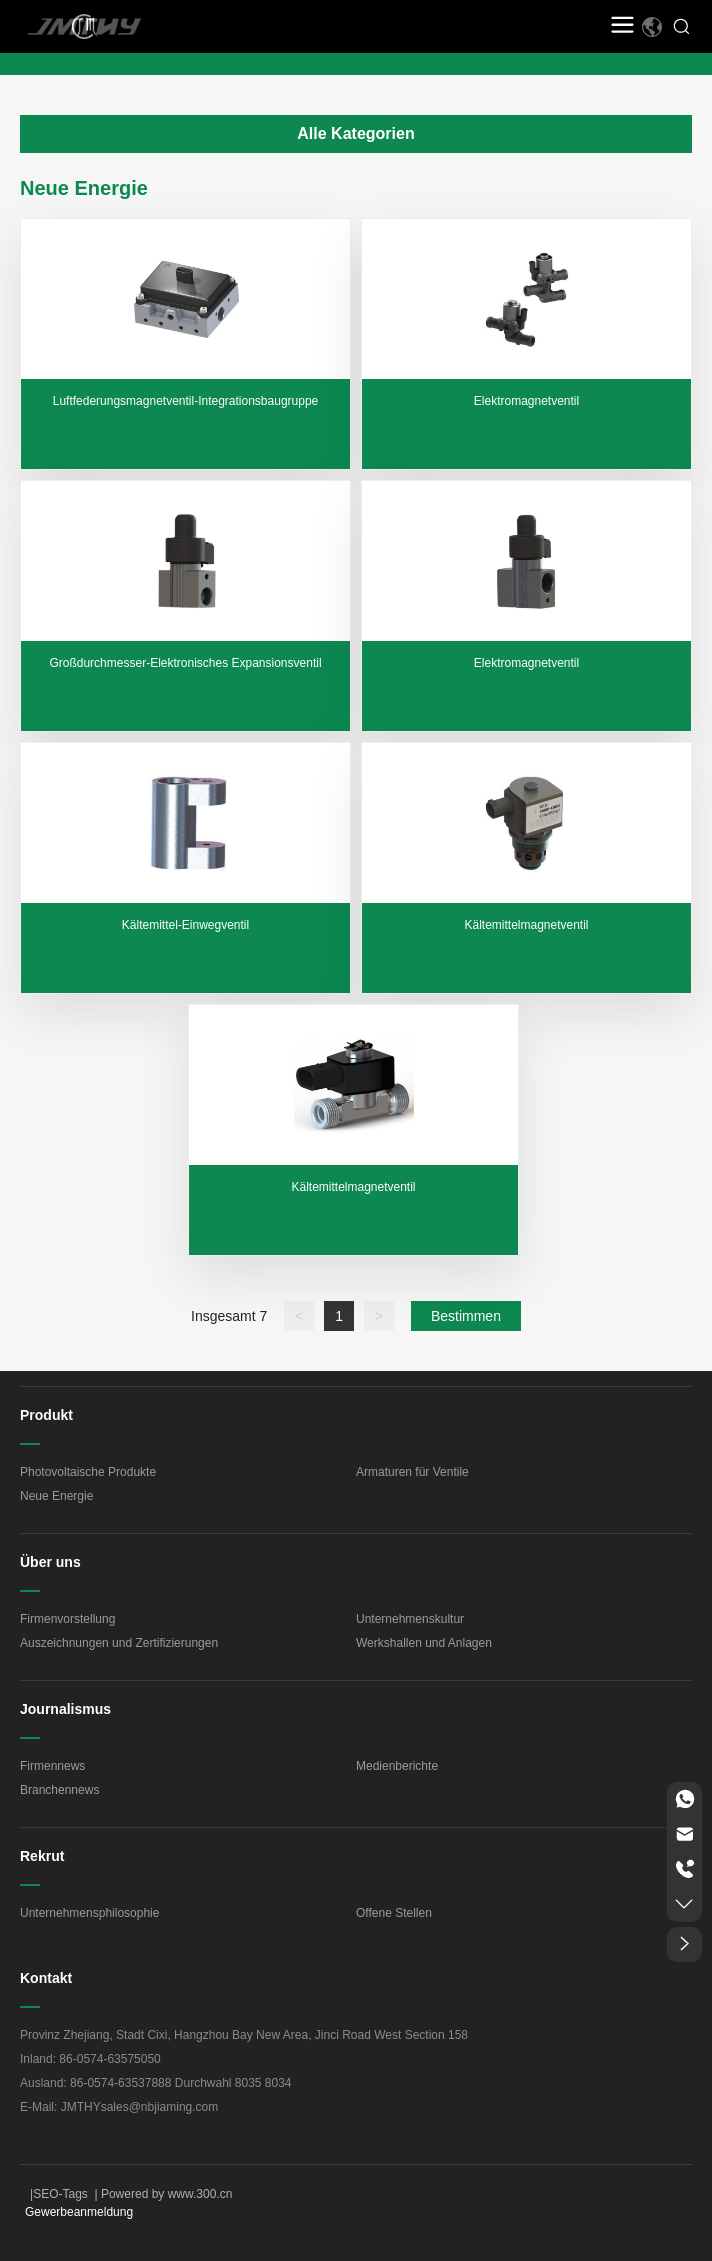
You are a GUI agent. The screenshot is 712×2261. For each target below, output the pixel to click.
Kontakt (46, 1978)
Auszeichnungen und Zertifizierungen (119, 1643)
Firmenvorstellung (67, 1619)
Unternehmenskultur (410, 1619)
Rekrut (42, 1856)
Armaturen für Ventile (412, 1472)
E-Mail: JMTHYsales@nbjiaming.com (119, 2107)
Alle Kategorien (355, 133)
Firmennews (52, 1766)
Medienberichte (397, 1766)
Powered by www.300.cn (166, 2194)
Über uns (50, 1562)
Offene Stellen (394, 1913)
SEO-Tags (60, 2194)
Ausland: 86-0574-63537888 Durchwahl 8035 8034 (156, 2083)
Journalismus (65, 1709)
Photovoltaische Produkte (88, 1472)
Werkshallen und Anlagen (424, 1643)
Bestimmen (466, 1316)
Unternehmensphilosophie (89, 1913)
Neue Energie (56, 1496)
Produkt (46, 1415)
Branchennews (59, 1790)
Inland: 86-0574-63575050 (90, 2059)
